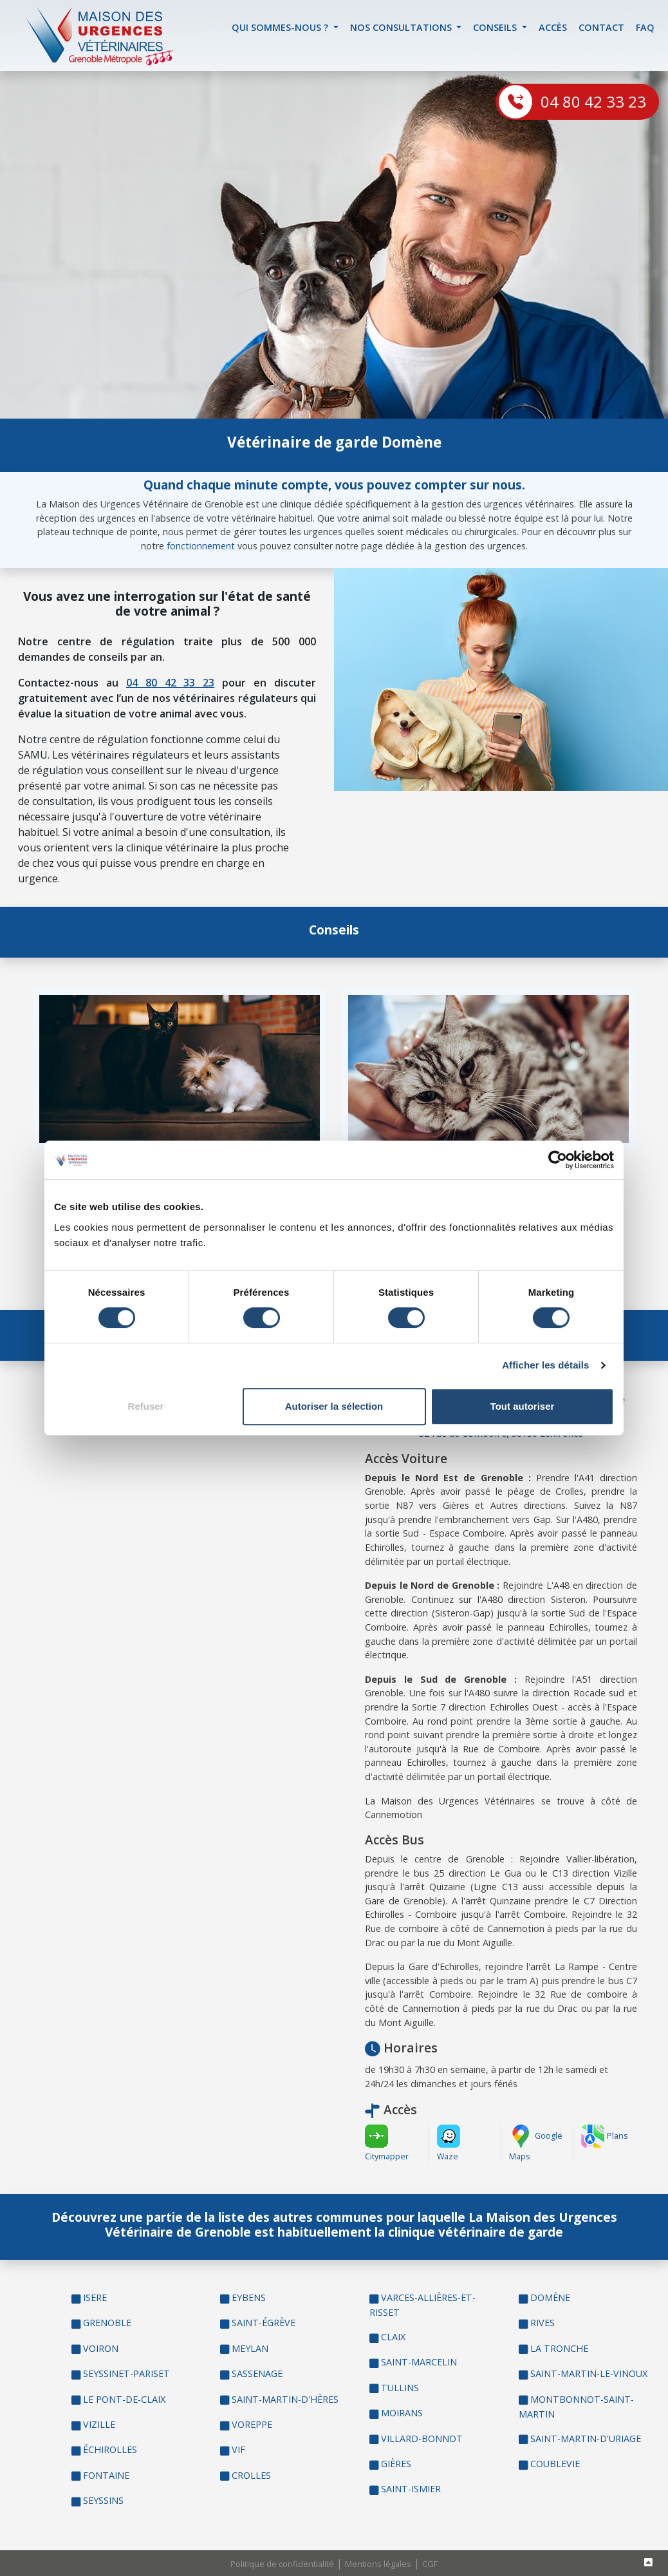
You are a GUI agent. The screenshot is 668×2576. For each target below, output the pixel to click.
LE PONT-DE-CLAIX (124, 2399)
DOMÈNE (550, 2297)
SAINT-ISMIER (411, 2489)
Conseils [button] (496, 27)
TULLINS (400, 2388)
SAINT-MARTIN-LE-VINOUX (588, 2373)
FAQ (645, 27)
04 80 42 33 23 (593, 101)
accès (553, 27)
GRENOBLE (107, 2322)
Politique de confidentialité (282, 2564)
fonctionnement (201, 546)
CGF (430, 2564)
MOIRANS (402, 2413)
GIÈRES (396, 2464)
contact (601, 27)
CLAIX (393, 2337)
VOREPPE (252, 2424)
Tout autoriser (522, 1406)
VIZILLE (99, 2424)
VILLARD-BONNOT (422, 2438)
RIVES (542, 2322)
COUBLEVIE (555, 2464)
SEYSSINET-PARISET (126, 2373)
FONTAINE (106, 2475)
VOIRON (100, 2348)
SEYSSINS (103, 2500)
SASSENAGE (257, 2373)
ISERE (95, 2297)
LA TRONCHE (559, 2348)
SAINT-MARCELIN (419, 2362)
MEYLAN (250, 2348)
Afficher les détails (545, 1364)
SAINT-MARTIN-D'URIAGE (585, 2438)
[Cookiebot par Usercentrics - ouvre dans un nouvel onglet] (557, 1160)
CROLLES (251, 2475)
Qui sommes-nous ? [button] (281, 27)
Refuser (146, 1406)
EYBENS (249, 2297)
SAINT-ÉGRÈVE (263, 2322)
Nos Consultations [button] (402, 27)
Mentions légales (378, 2564)
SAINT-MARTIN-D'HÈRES (285, 2399)
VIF (238, 2449)
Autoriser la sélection (334, 1406)
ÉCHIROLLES (110, 2449)
